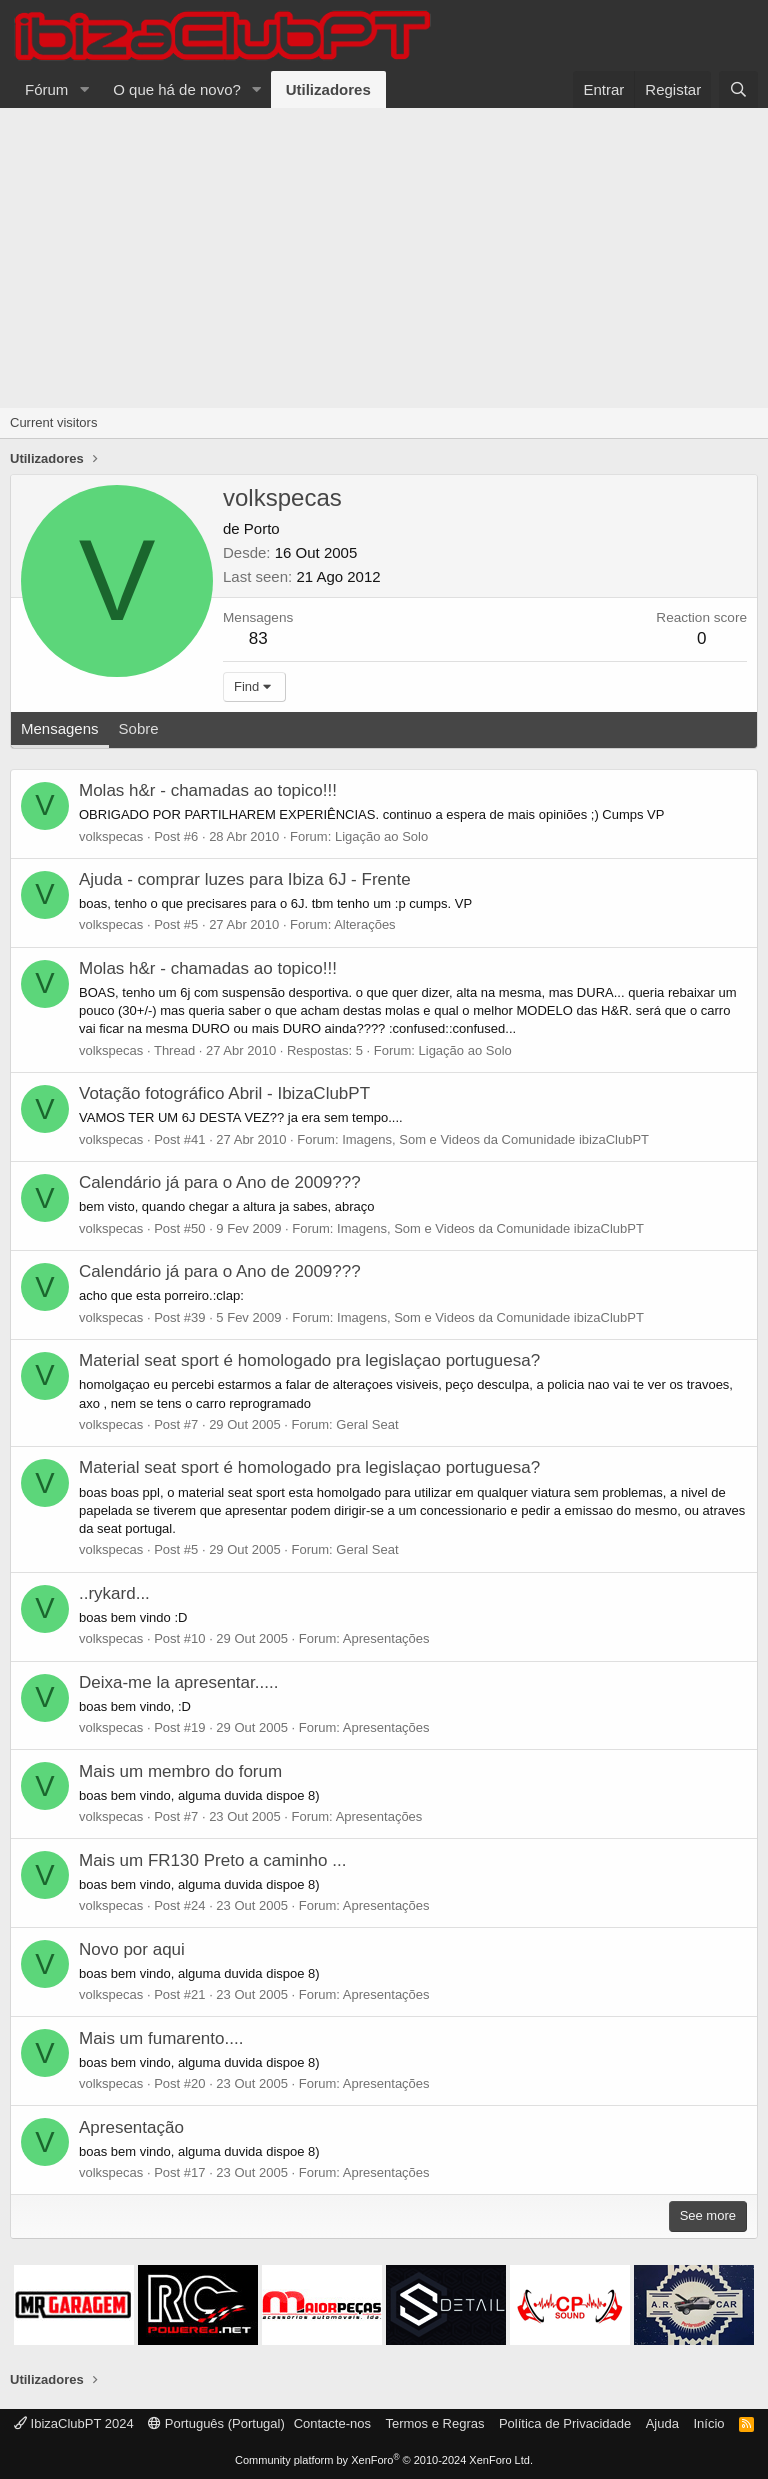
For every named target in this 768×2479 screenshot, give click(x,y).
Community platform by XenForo (384, 2460)
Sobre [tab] (139, 728)
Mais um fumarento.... (161, 2038)
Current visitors (53, 422)
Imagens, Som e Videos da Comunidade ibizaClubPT (495, 1139)
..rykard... (114, 1593)
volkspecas (111, 836)
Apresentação (131, 2127)
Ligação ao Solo (381, 836)
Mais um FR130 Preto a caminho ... (212, 1860)
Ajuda (662, 2423)
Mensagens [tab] (60, 728)
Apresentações (386, 1638)
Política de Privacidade (565, 2423)
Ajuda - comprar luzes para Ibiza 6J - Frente (245, 879)
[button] (84, 89)
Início (708, 2423)
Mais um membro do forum (180, 1771)
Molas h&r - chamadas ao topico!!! (208, 790)
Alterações (364, 924)
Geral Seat (367, 1424)
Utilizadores (328, 89)
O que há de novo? (177, 89)
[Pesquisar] (738, 89)
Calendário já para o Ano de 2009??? (220, 1182)
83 (258, 638)
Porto (262, 528)
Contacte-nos (332, 2423)
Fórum (46, 89)
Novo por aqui (132, 1949)
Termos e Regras (434, 2423)
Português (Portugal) (216, 2423)
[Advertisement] (384, 258)
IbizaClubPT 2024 (74, 2423)
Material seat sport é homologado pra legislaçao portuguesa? (309, 1360)
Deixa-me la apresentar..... (178, 1682)
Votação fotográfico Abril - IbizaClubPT (224, 1093)
